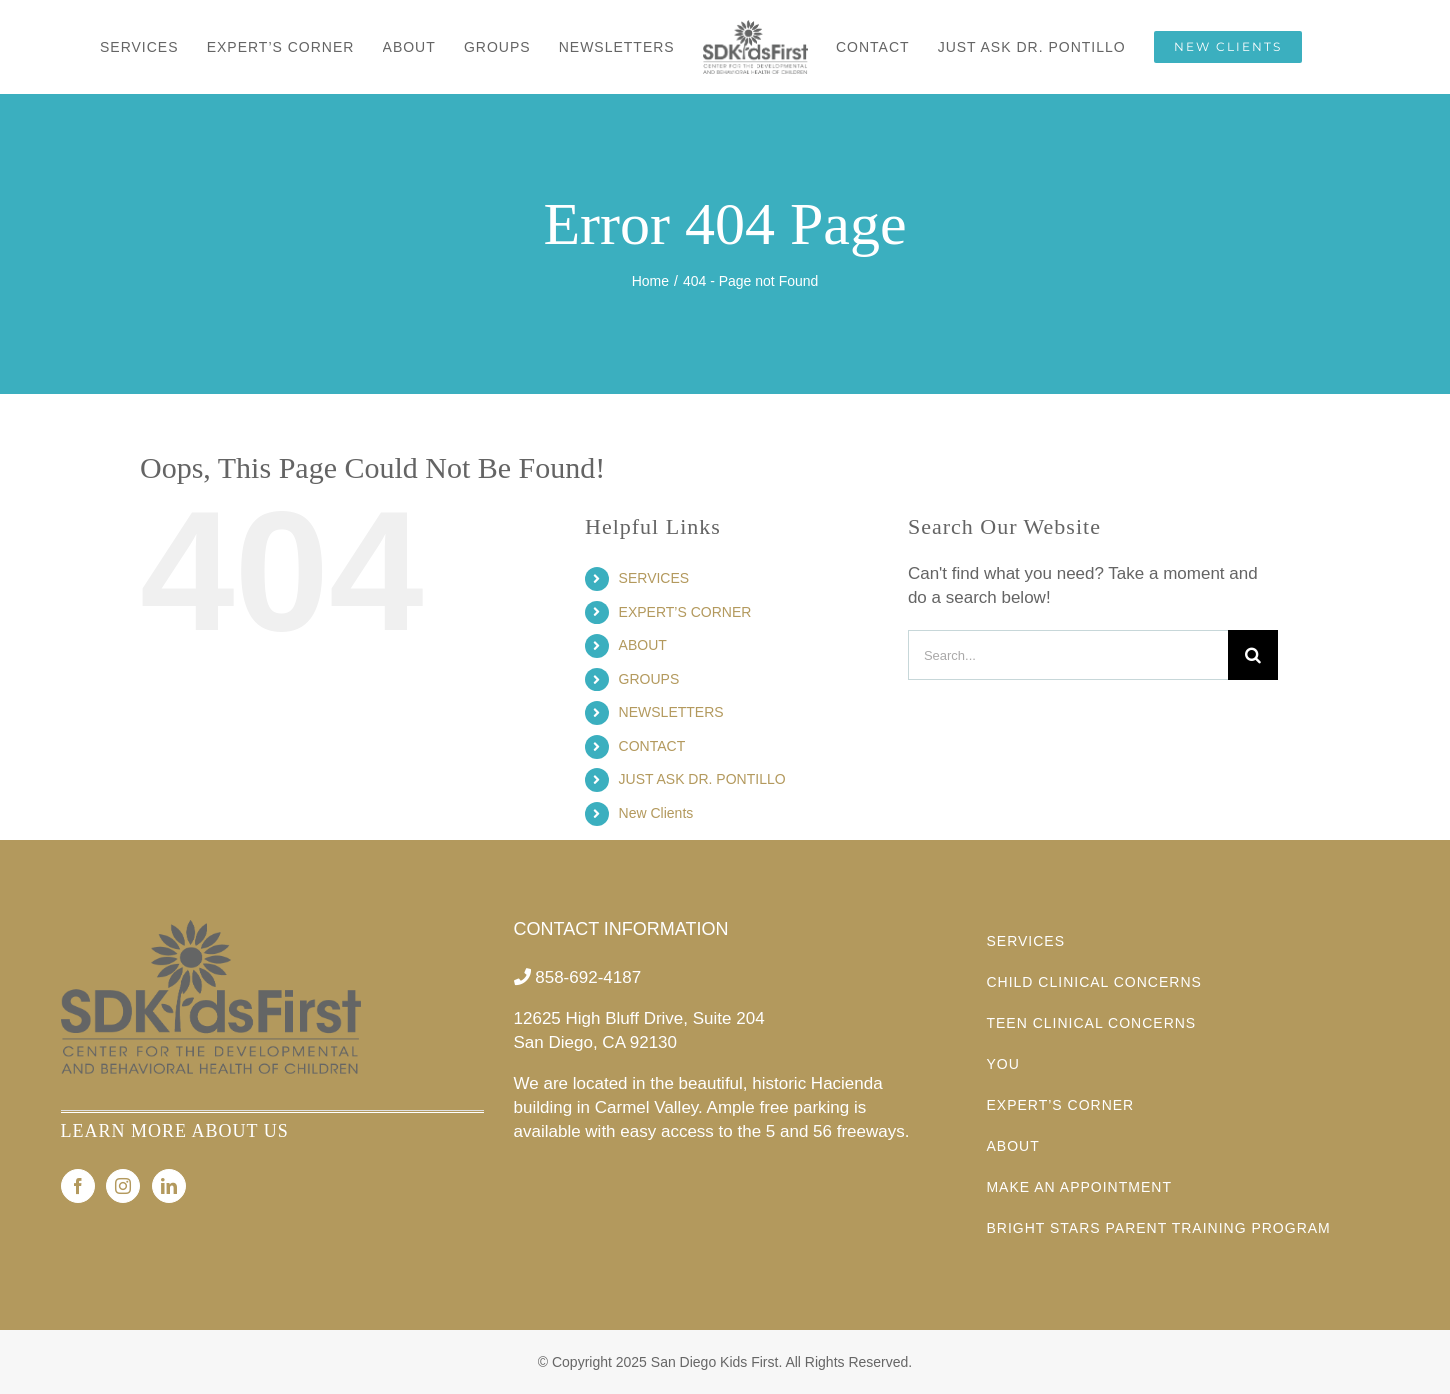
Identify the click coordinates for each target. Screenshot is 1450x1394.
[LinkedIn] (169, 1186)
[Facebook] (78, 1186)
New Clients (656, 813)
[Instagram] (123, 1186)
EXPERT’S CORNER (685, 612)
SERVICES (654, 578)
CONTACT (652, 746)
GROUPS (649, 679)
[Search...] (1068, 655)
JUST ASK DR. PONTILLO (702, 779)
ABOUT (643, 645)
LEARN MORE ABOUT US (175, 1131)
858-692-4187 (588, 977)
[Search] (1253, 655)
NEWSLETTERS (671, 712)
